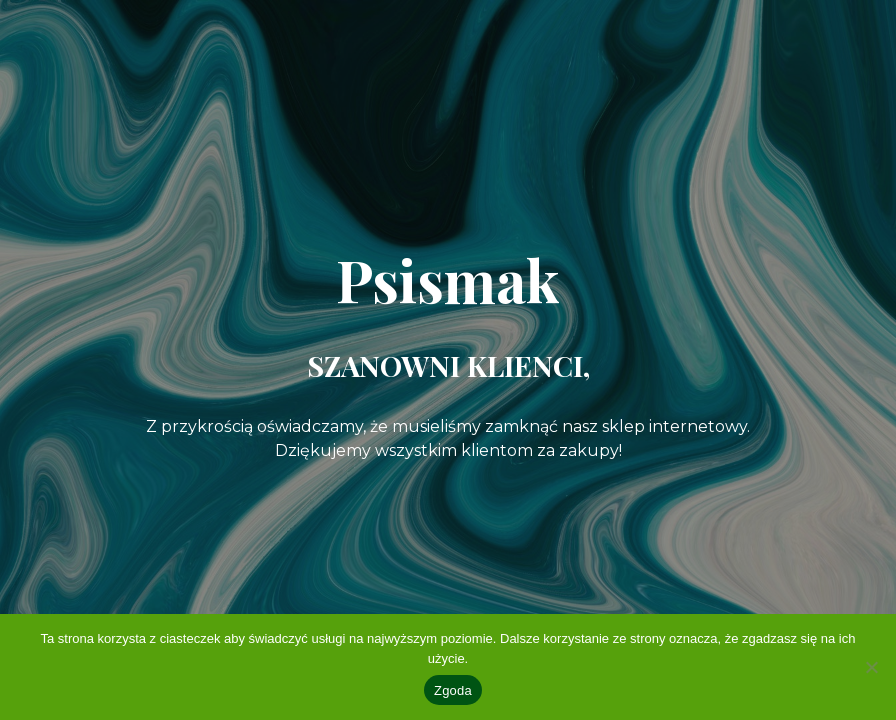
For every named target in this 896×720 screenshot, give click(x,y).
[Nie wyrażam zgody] (871, 667)
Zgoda (453, 690)
